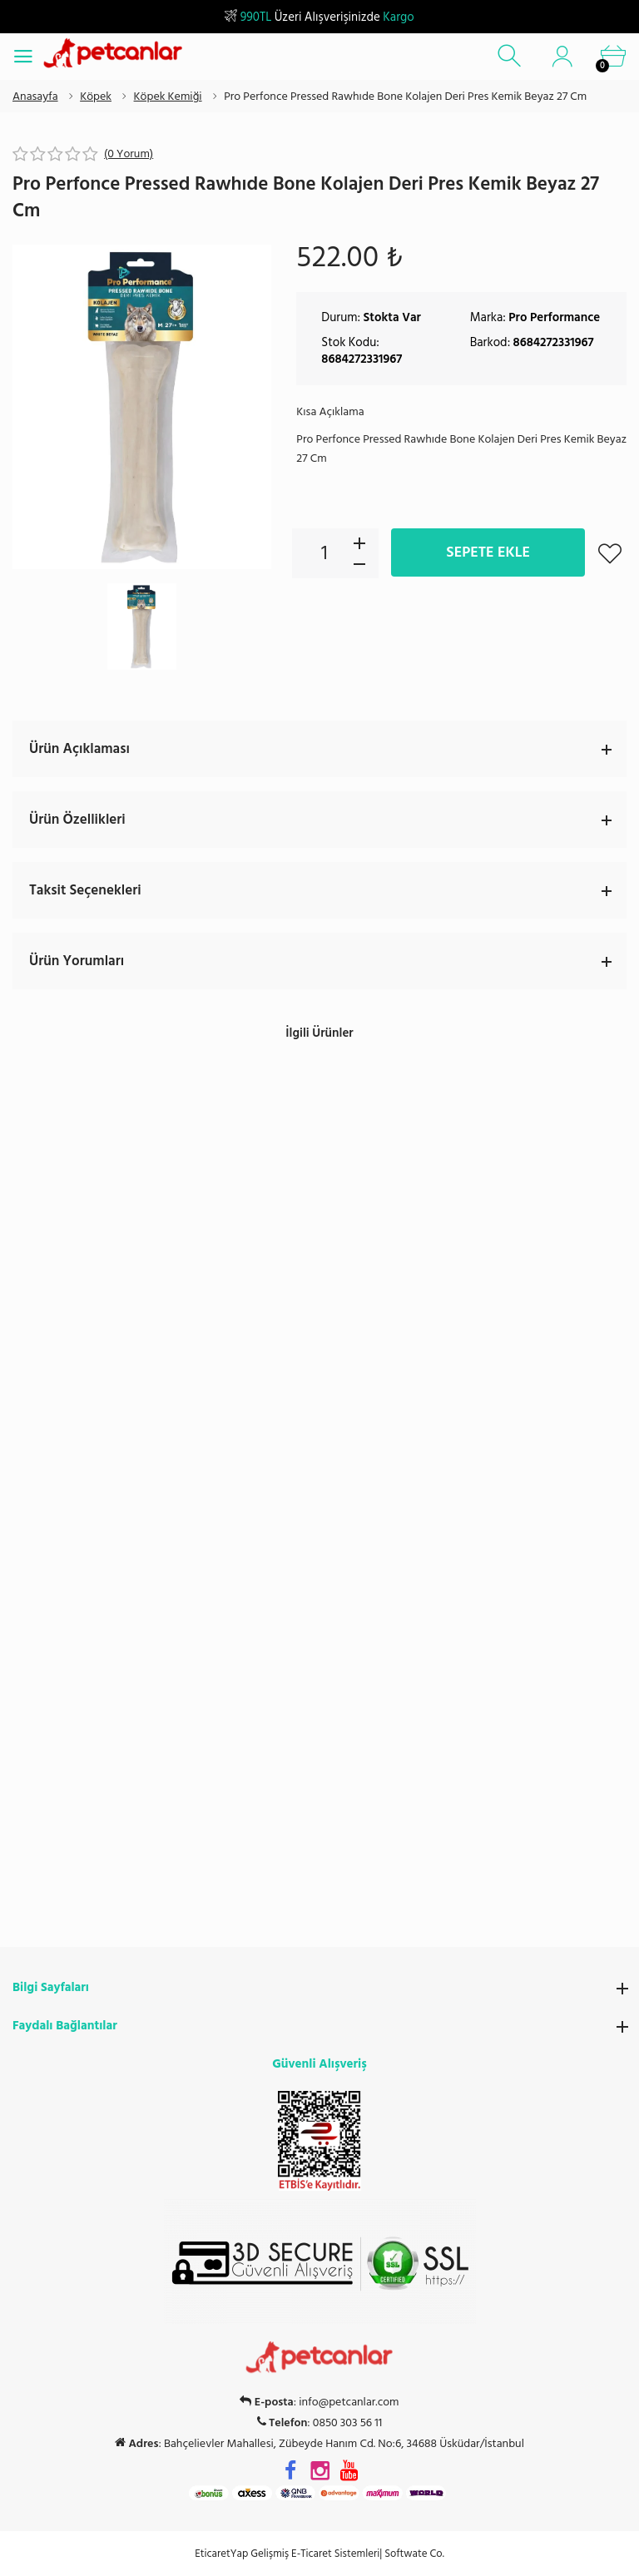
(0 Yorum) (128, 153)
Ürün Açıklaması (328, 749)
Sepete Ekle (488, 552)
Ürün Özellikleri (328, 819)
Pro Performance (554, 317)
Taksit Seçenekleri (328, 890)
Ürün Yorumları (328, 961)
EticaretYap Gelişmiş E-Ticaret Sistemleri (287, 1729)
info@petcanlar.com (349, 1578)
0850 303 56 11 (348, 1599)
